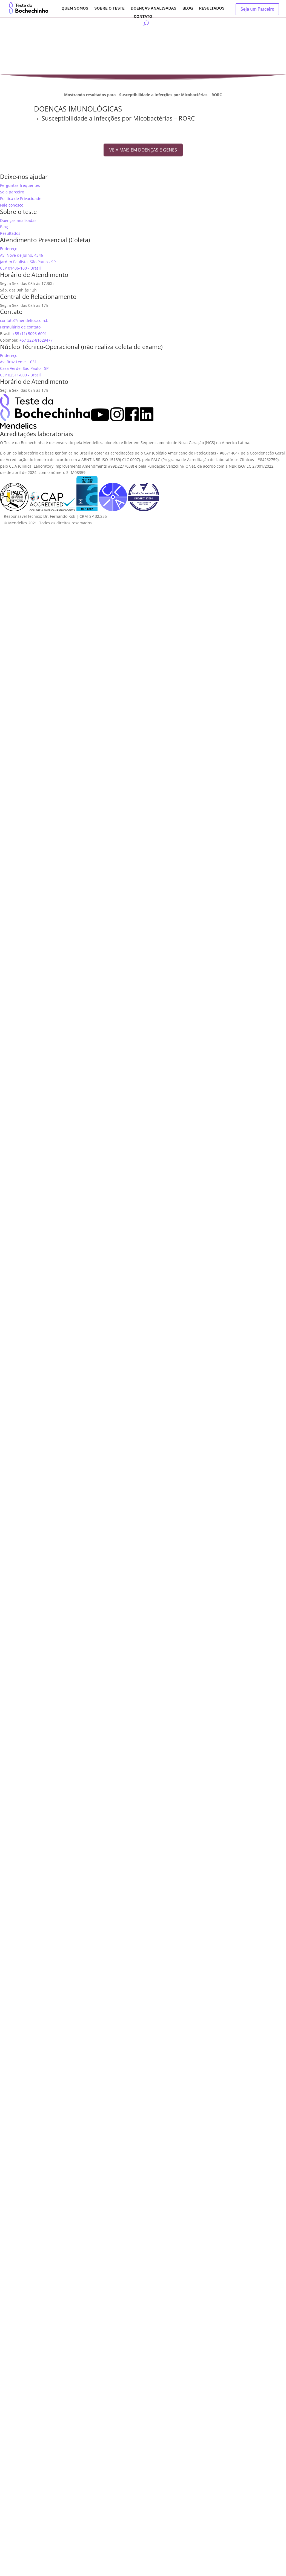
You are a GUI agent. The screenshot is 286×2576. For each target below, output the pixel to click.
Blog (187, 8)
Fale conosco (11, 205)
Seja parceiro (12, 192)
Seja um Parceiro (257, 9)
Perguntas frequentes (20, 185)
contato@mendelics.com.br (25, 320)
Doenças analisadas (153, 8)
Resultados (211, 8)
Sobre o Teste (109, 8)
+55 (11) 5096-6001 (30, 333)
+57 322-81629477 (36, 340)
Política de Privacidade (20, 198)
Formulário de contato (20, 327)
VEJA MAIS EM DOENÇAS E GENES (143, 150)
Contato (143, 17)
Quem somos (75, 8)
